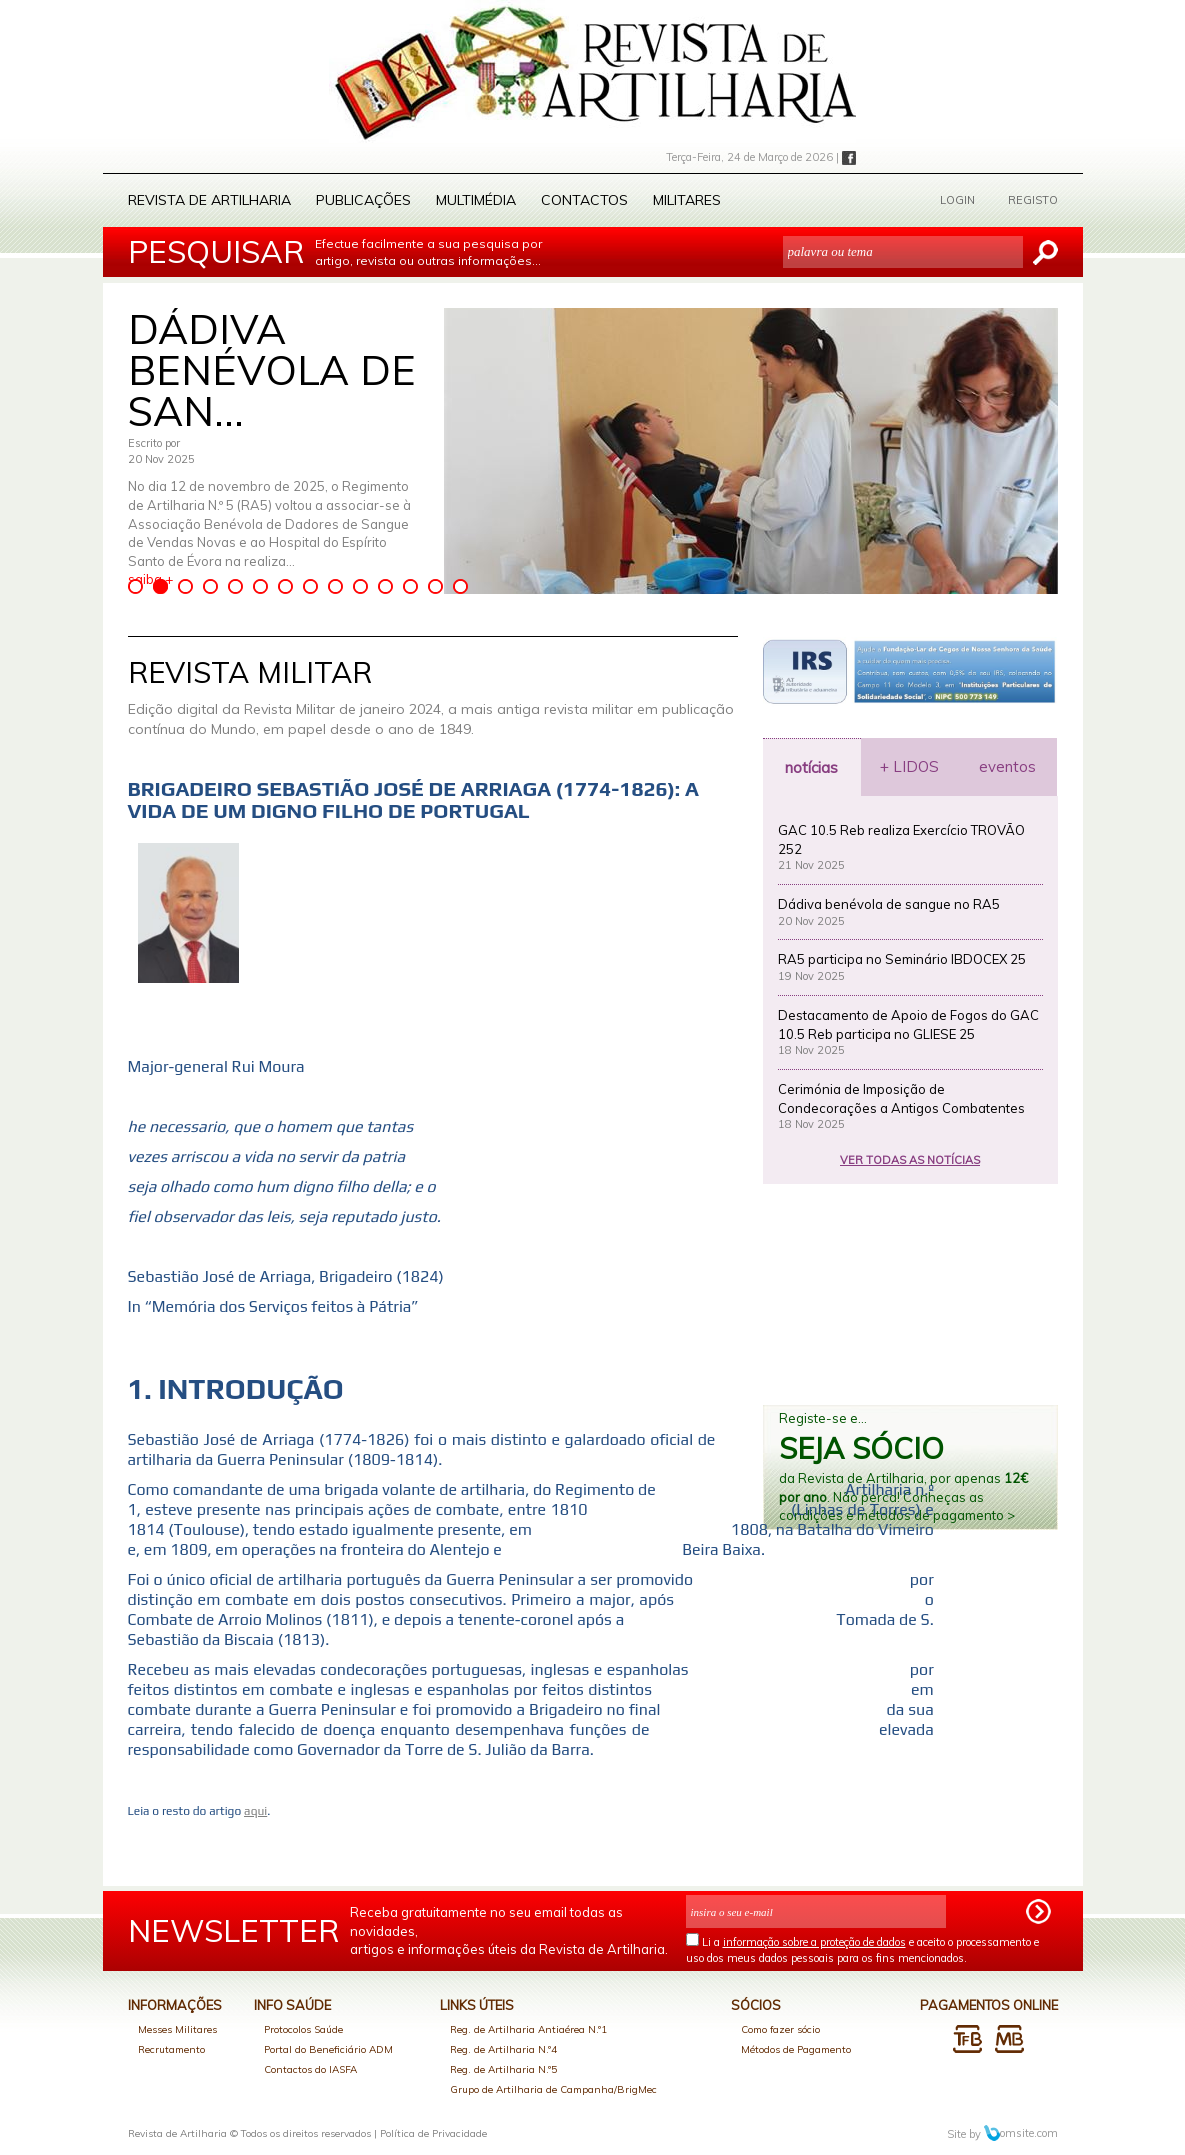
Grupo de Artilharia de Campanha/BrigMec (553, 2089)
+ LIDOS (909, 766)
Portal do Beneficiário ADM (328, 2049)
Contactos (584, 200)
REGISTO (1033, 200)
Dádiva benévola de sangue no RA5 (889, 904)
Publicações (363, 200)
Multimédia (476, 200)
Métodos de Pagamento (796, 2049)
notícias (811, 767)
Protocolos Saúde (303, 2029)
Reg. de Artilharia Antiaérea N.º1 (528, 2029)
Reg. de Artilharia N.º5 (503, 2069)
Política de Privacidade (433, 2133)
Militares (687, 200)
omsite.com (1021, 2133)
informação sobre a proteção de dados (814, 1942)
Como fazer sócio (780, 2029)
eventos (1007, 766)
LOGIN (957, 200)
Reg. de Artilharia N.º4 (503, 2049)
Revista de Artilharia (209, 200)
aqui (255, 1811)
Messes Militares (177, 2029)
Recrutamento (171, 2049)
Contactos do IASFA (310, 2069)
